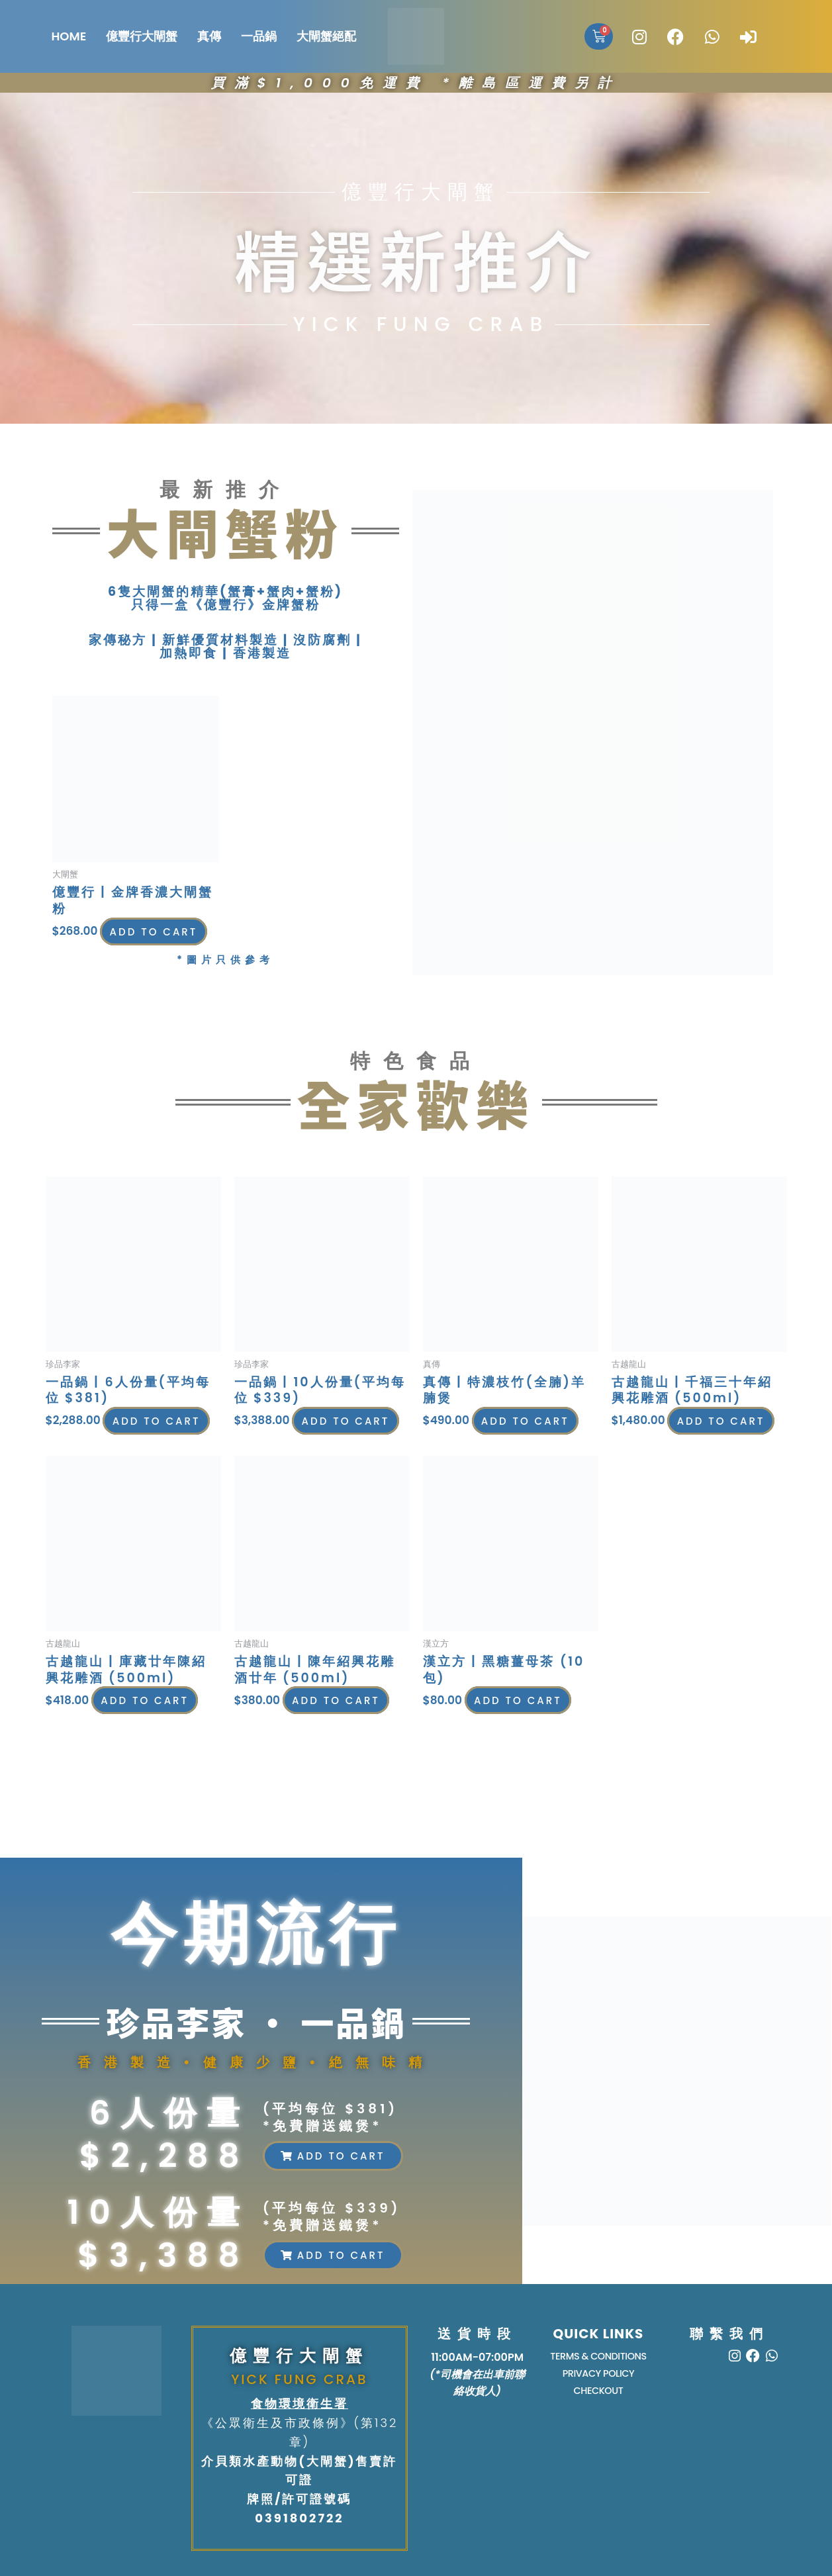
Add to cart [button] (115, 940)
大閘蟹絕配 (326, 36)
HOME (68, 36)
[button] (333, 2156)
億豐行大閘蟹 (141, 36)
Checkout (598, 2395)
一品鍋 (259, 36)
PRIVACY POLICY (598, 2376)
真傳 (209, 36)
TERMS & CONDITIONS (599, 2357)
